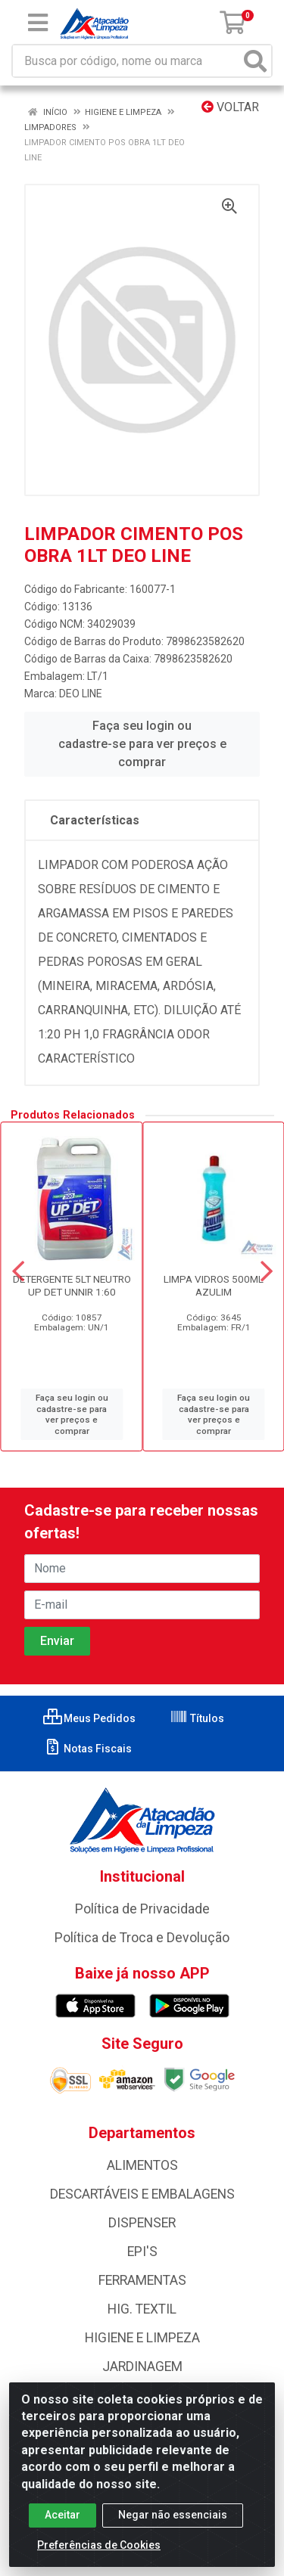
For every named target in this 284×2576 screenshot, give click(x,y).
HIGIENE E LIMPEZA (142, 2337)
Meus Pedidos (89, 1718)
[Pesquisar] (255, 60)
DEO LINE (80, 693)
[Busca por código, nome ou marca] (126, 60)
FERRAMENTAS (142, 2280)
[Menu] (37, 22)
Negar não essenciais (172, 2524)
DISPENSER (142, 2222)
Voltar (230, 107)
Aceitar (62, 2524)
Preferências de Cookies (99, 2554)
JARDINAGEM (142, 2366)
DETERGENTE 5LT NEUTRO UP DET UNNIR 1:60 (72, 1285)
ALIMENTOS (142, 2165)
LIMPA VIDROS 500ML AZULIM (214, 1285)
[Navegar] (18, 1271)
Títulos (197, 1718)
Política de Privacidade (142, 1908)
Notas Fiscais (87, 1749)
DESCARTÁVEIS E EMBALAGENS (142, 2194)
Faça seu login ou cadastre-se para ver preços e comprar (142, 743)
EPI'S (142, 2251)
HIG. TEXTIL (142, 2309)
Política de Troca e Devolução (142, 1937)
